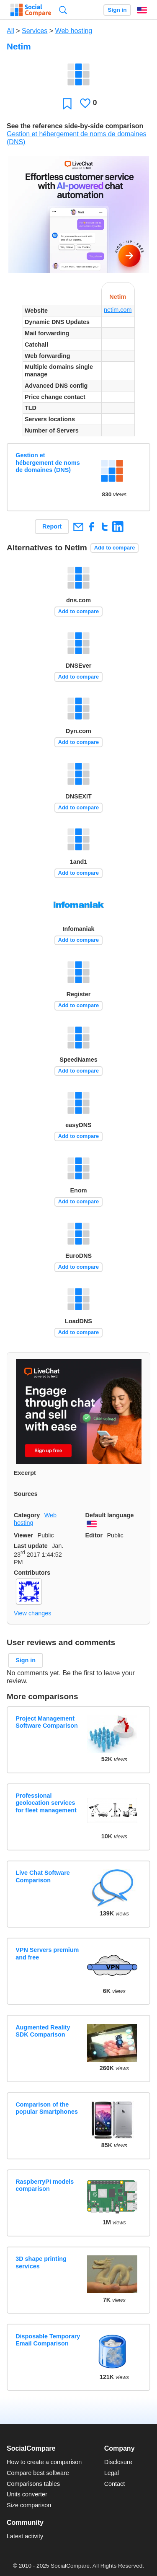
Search (63, 10)
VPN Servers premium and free (47, 1953)
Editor (94, 1535)
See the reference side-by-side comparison (75, 126)
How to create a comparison (44, 2462)
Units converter (27, 2494)
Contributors (32, 1572)
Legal (111, 2473)
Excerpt (25, 1472)
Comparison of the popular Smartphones (46, 2108)
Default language (109, 1515)
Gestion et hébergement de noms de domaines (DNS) (47, 462)
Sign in (117, 10)
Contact (114, 2483)
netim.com (117, 309)
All (10, 30)
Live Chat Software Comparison (42, 1876)
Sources (26, 1493)
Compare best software (38, 2473)
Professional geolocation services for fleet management (46, 1803)
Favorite (67, 103)
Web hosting (74, 30)
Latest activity (25, 2536)
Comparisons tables (33, 2483)
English (142, 10)
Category (27, 1515)
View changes (32, 1613)
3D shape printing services (41, 2262)
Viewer (23, 1535)
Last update (31, 1545)
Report (52, 526)
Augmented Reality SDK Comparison (42, 2031)
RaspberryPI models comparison (44, 2185)
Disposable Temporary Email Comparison (47, 2340)
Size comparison (29, 2505)
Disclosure (118, 2462)
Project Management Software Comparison (46, 1722)
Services (34, 30)
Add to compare (114, 547)
